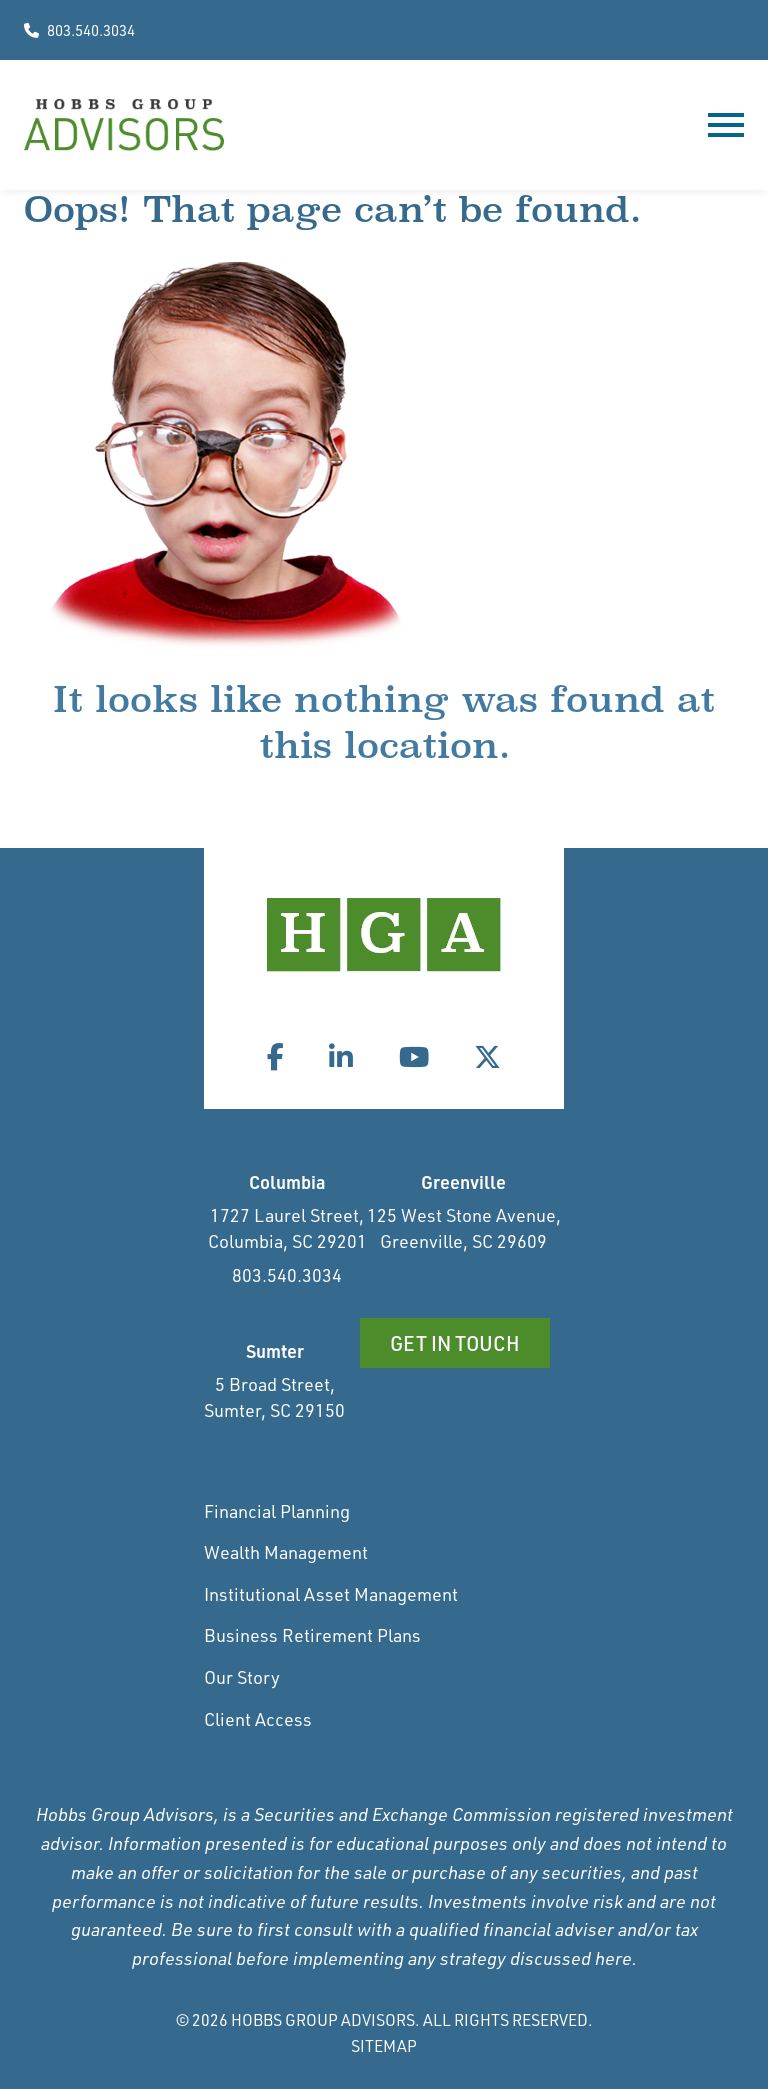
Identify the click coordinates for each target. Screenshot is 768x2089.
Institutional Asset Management (331, 1594)
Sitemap (384, 2046)
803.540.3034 (79, 30)
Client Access (258, 1719)
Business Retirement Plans (312, 1635)
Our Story (242, 1677)
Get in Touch (455, 1343)
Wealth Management (286, 1552)
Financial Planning (277, 1511)
